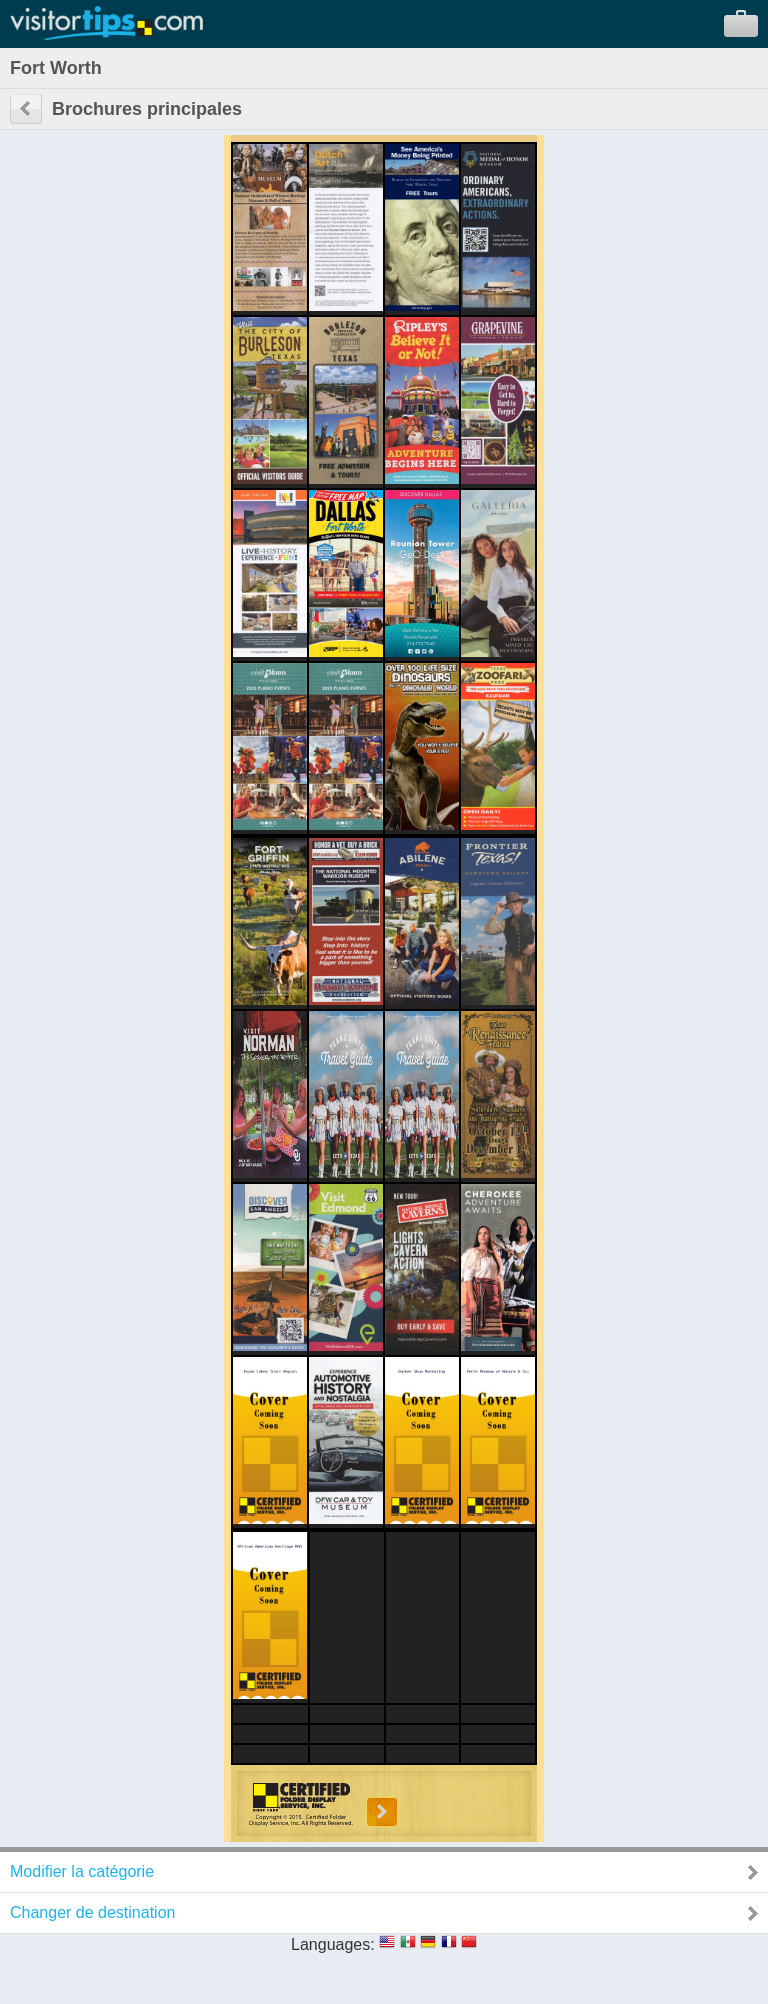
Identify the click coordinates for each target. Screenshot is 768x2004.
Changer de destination (92, 1912)
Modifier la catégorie (82, 1871)
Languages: (333, 1944)
